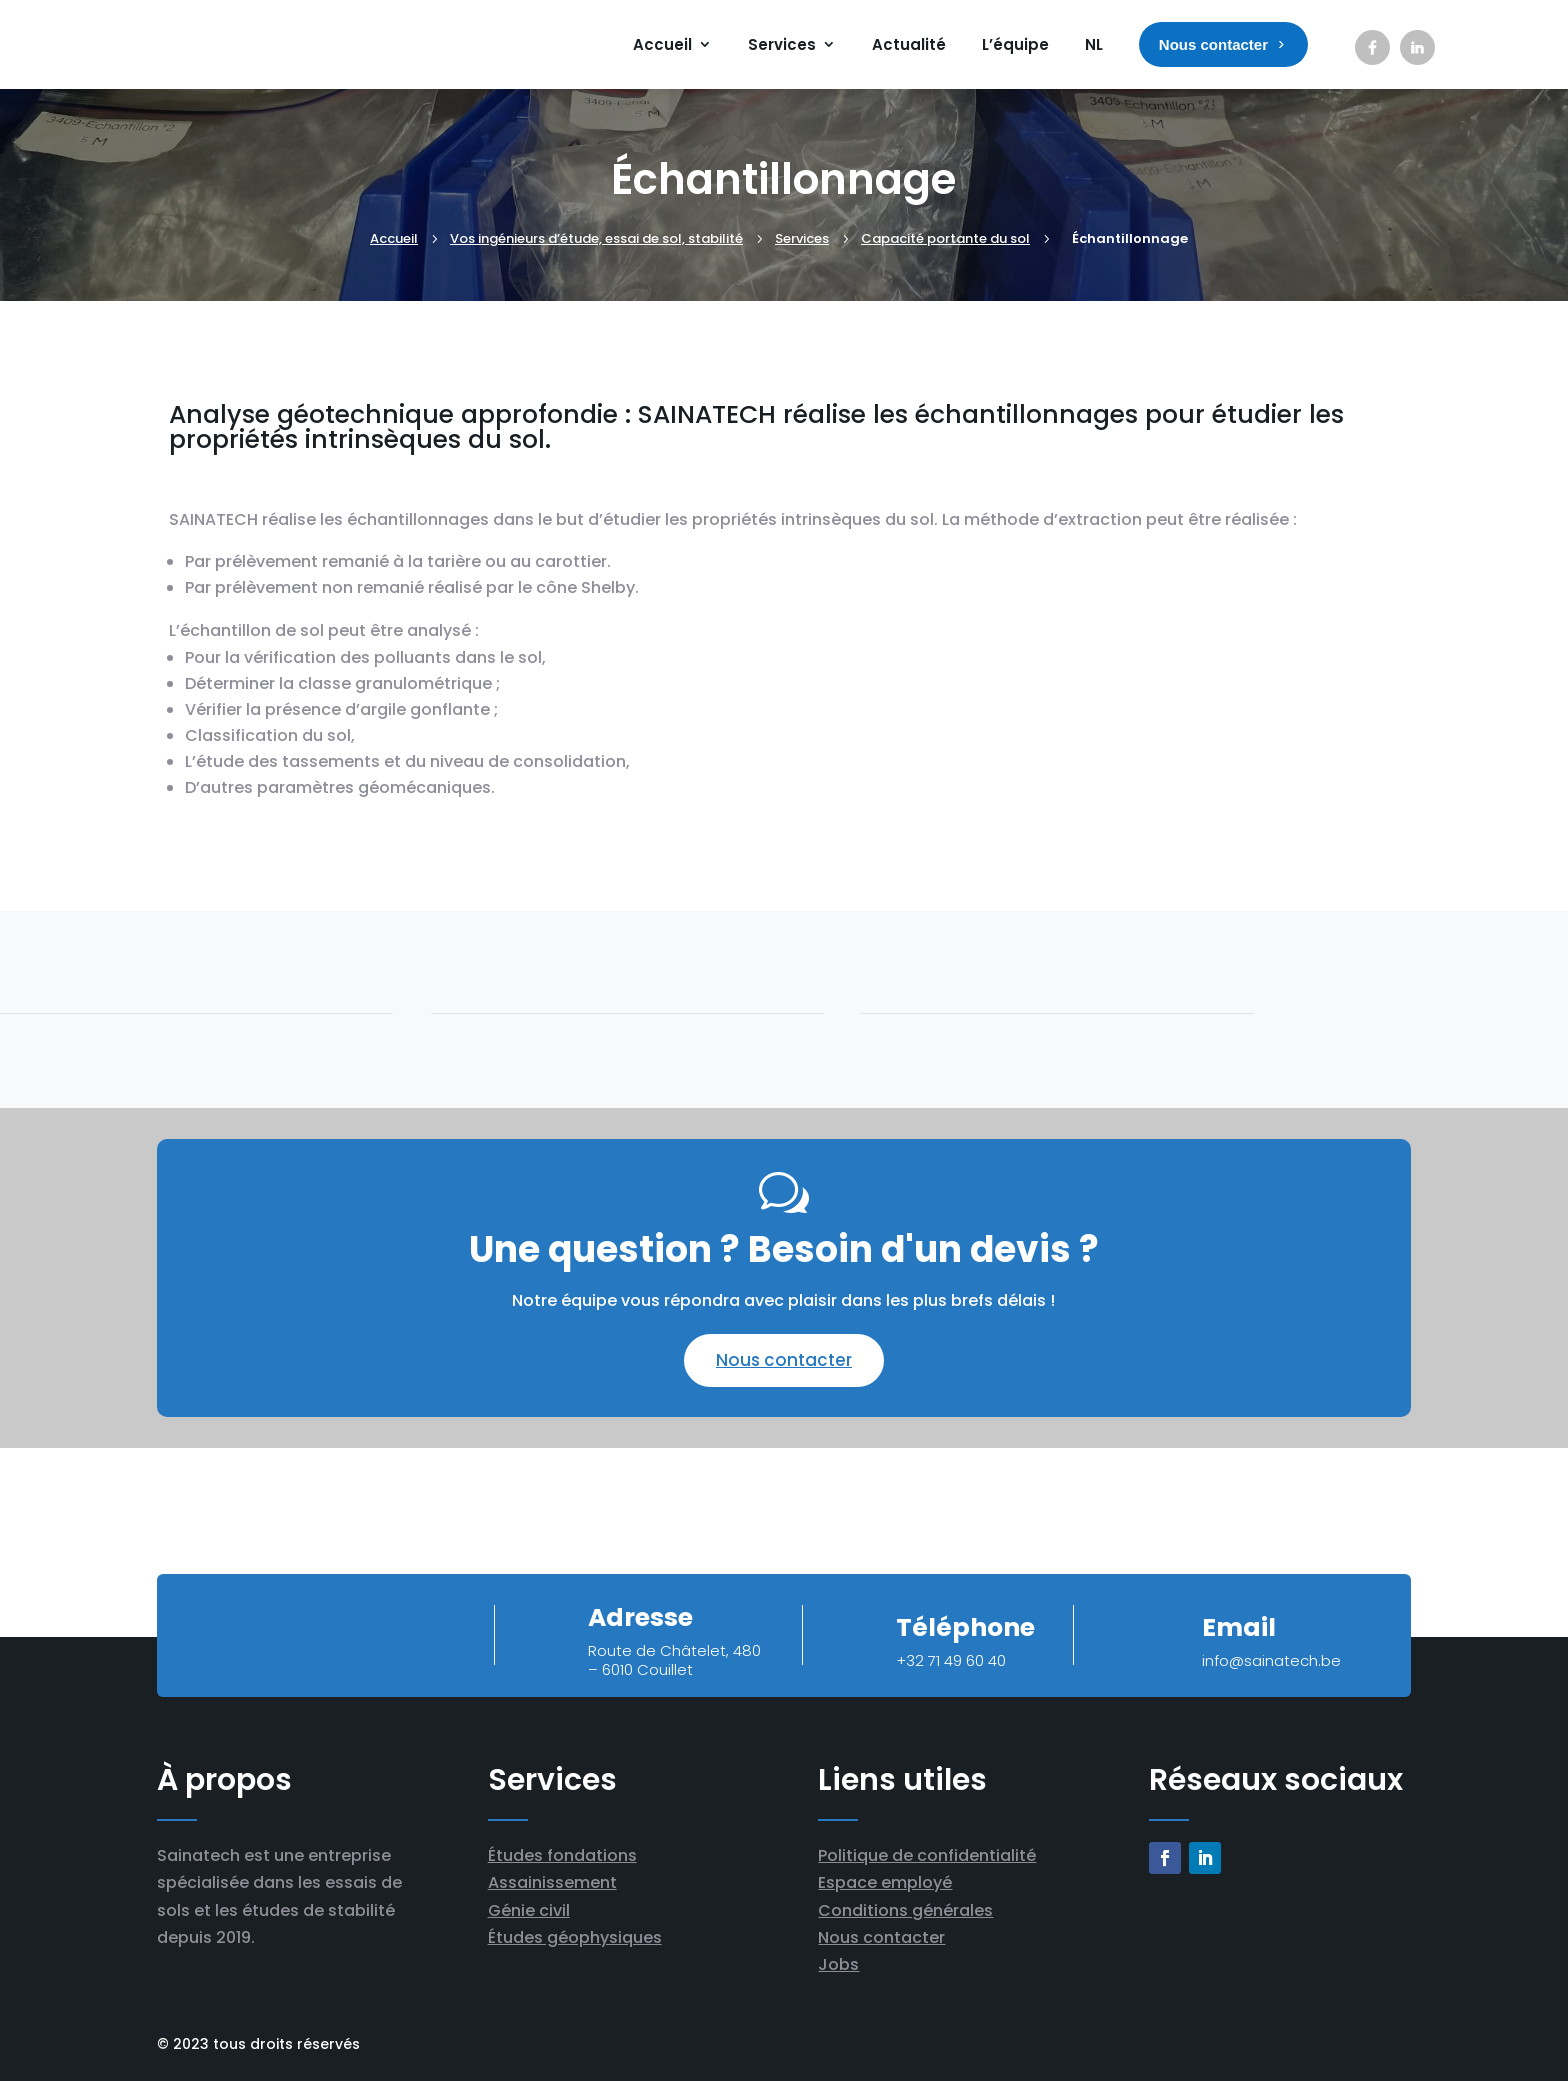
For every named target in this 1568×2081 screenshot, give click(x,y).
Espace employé (885, 1882)
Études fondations (562, 1855)
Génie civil (529, 1910)
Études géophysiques (575, 1937)
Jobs (838, 1964)
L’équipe (1015, 44)
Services (782, 44)
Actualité (909, 44)
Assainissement (552, 1882)
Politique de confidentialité (927, 1855)
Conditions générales (905, 1910)
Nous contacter (784, 1360)
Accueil (662, 44)
